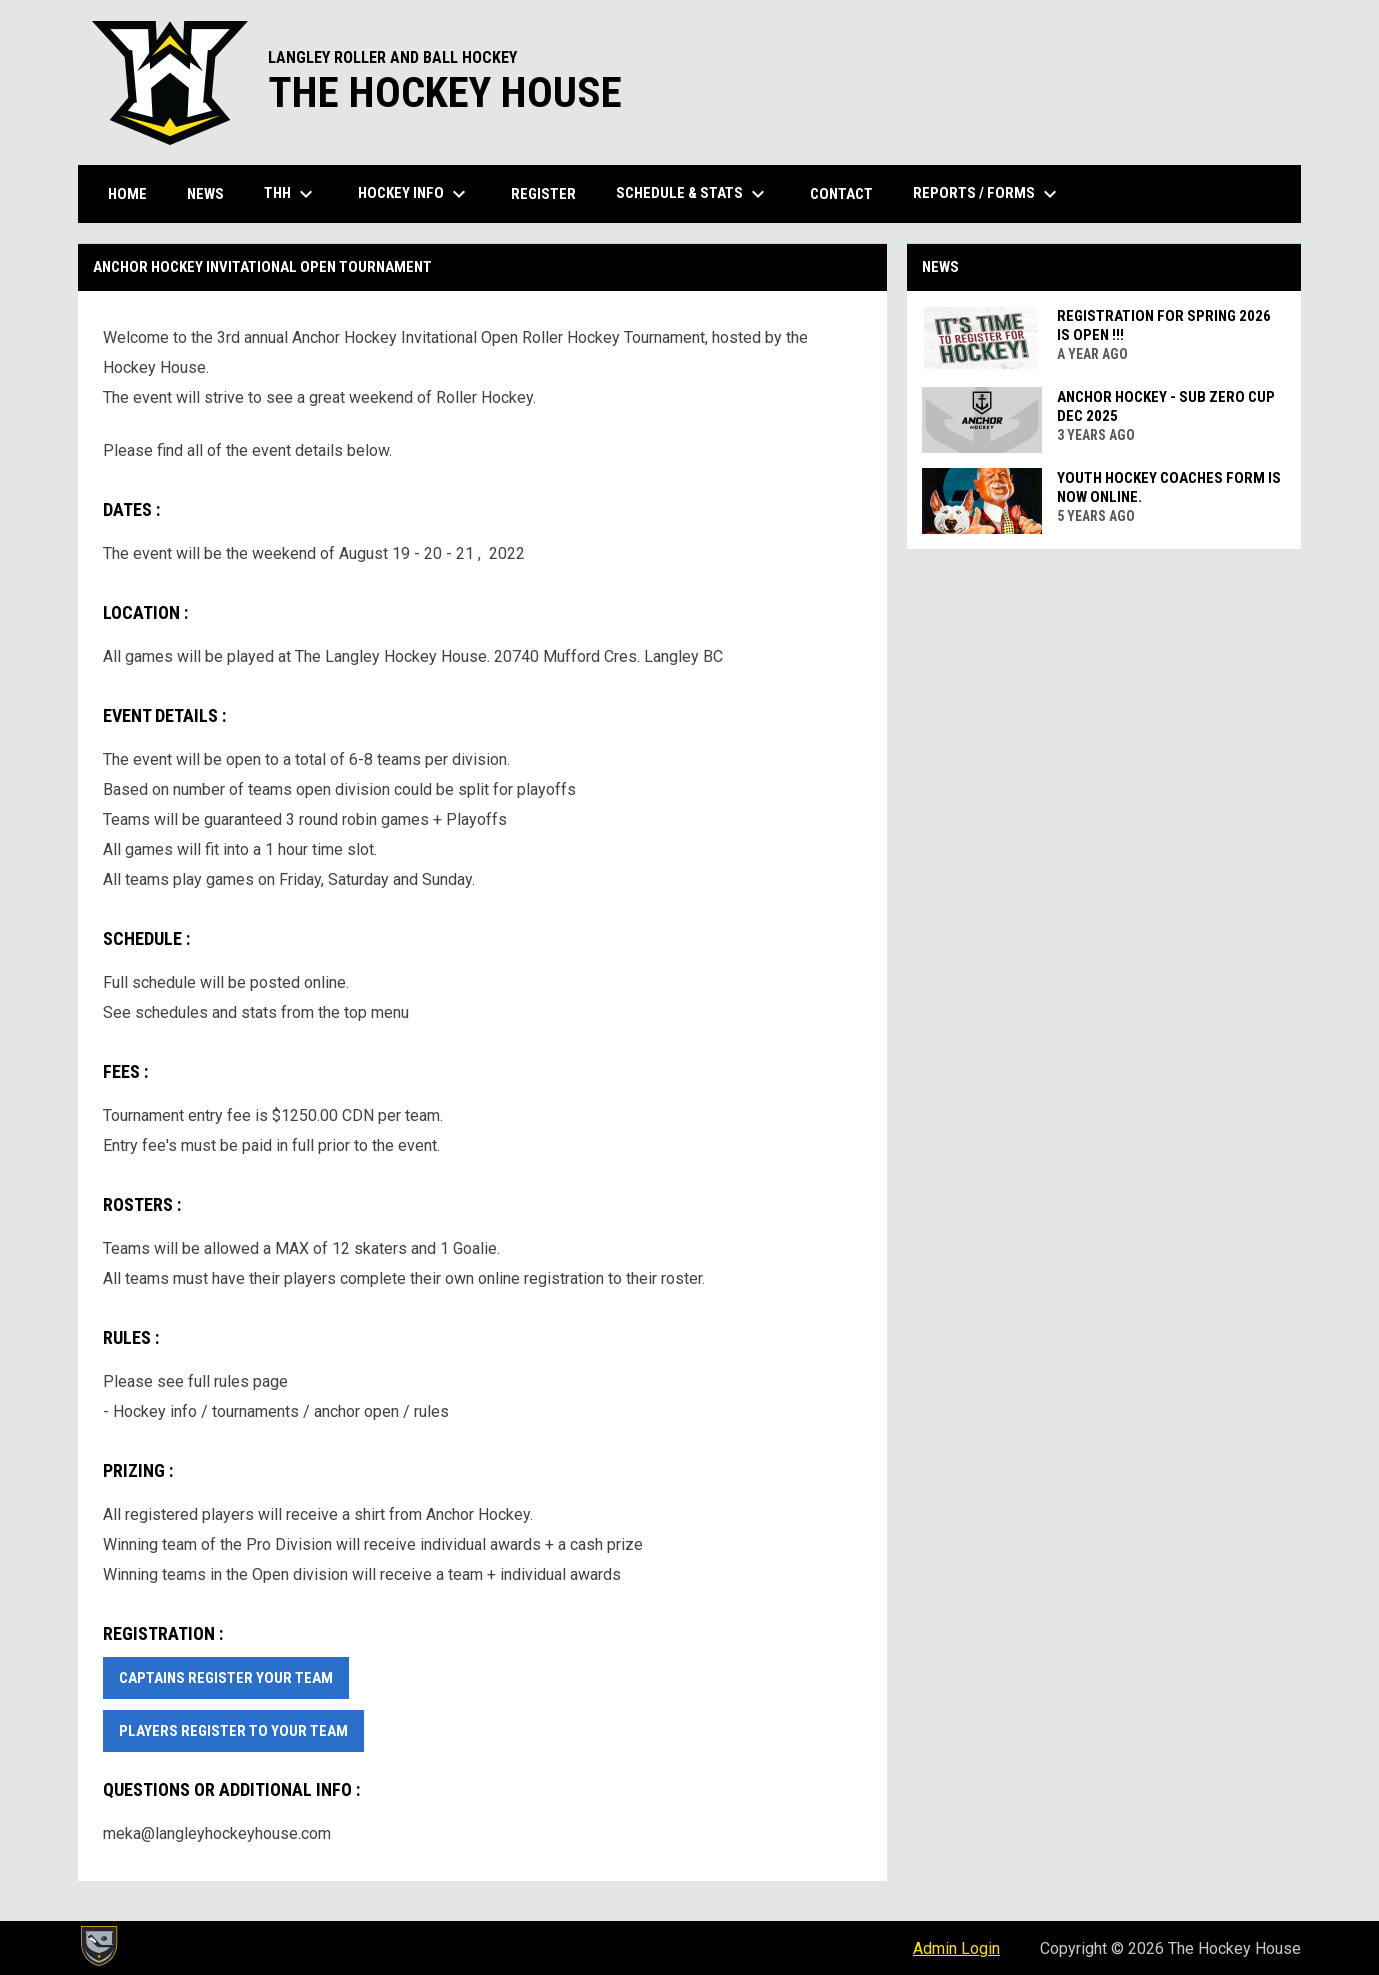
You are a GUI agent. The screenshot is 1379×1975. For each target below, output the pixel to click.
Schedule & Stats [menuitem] (693, 194)
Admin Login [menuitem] (956, 1948)
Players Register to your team (233, 1731)
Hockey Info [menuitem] (414, 194)
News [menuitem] (205, 194)
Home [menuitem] (127, 194)
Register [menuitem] (543, 194)
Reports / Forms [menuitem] (987, 194)
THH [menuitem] (291, 194)
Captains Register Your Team (226, 1678)
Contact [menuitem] (841, 194)
